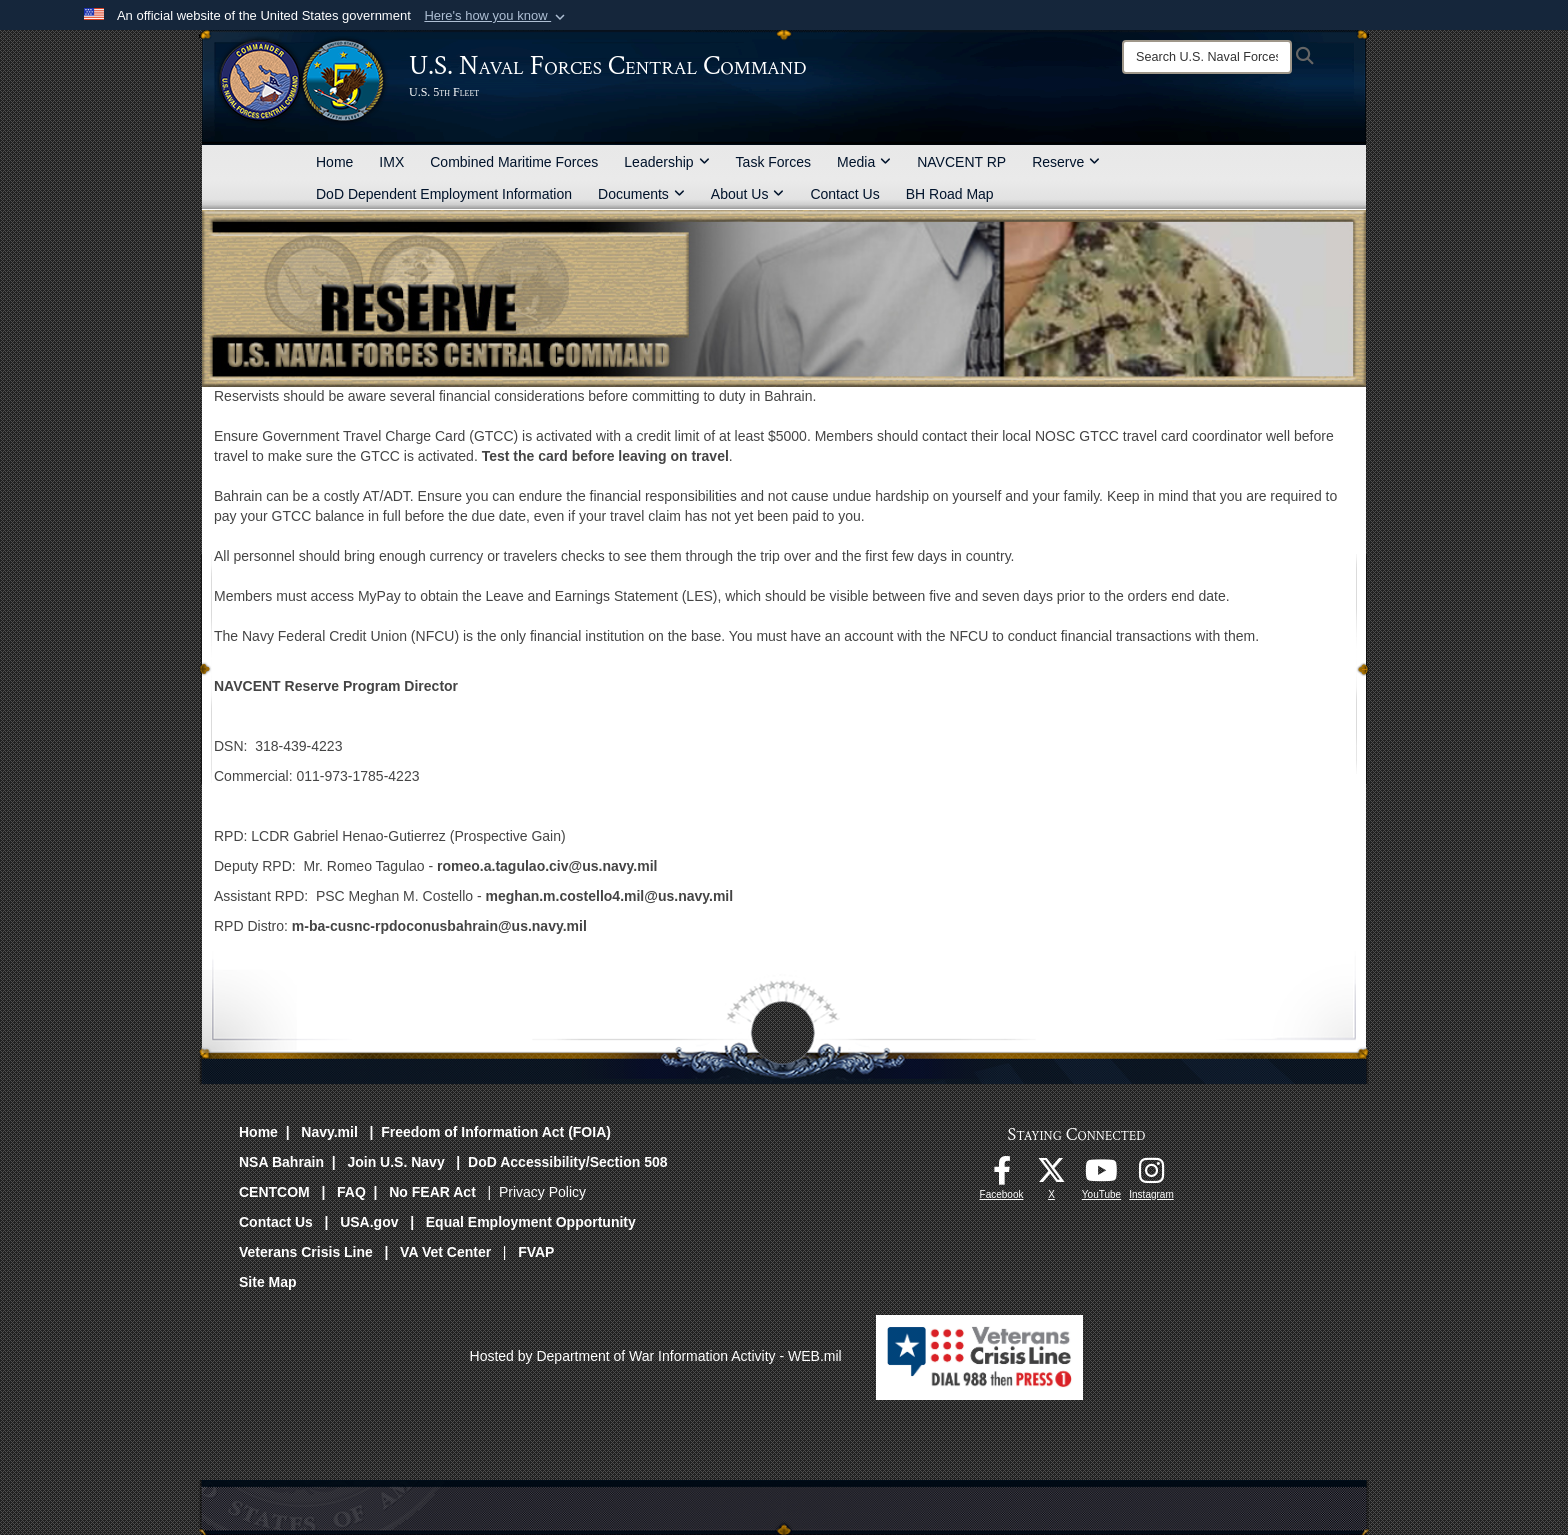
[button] (496, 16)
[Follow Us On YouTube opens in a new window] (1102, 1176)
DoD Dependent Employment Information (444, 194)
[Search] (1207, 57)
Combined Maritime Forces (514, 162)
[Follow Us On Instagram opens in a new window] (1152, 1176)
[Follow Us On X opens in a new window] (1052, 1176)
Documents (641, 194)
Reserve (1066, 162)
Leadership (666, 162)
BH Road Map (950, 194)
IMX (391, 162)
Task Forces (773, 162)
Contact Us (844, 194)
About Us (748, 194)
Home (334, 162)
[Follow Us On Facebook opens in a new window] (1002, 1176)
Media (864, 162)
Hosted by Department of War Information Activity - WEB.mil (656, 1356)
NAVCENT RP (961, 162)
